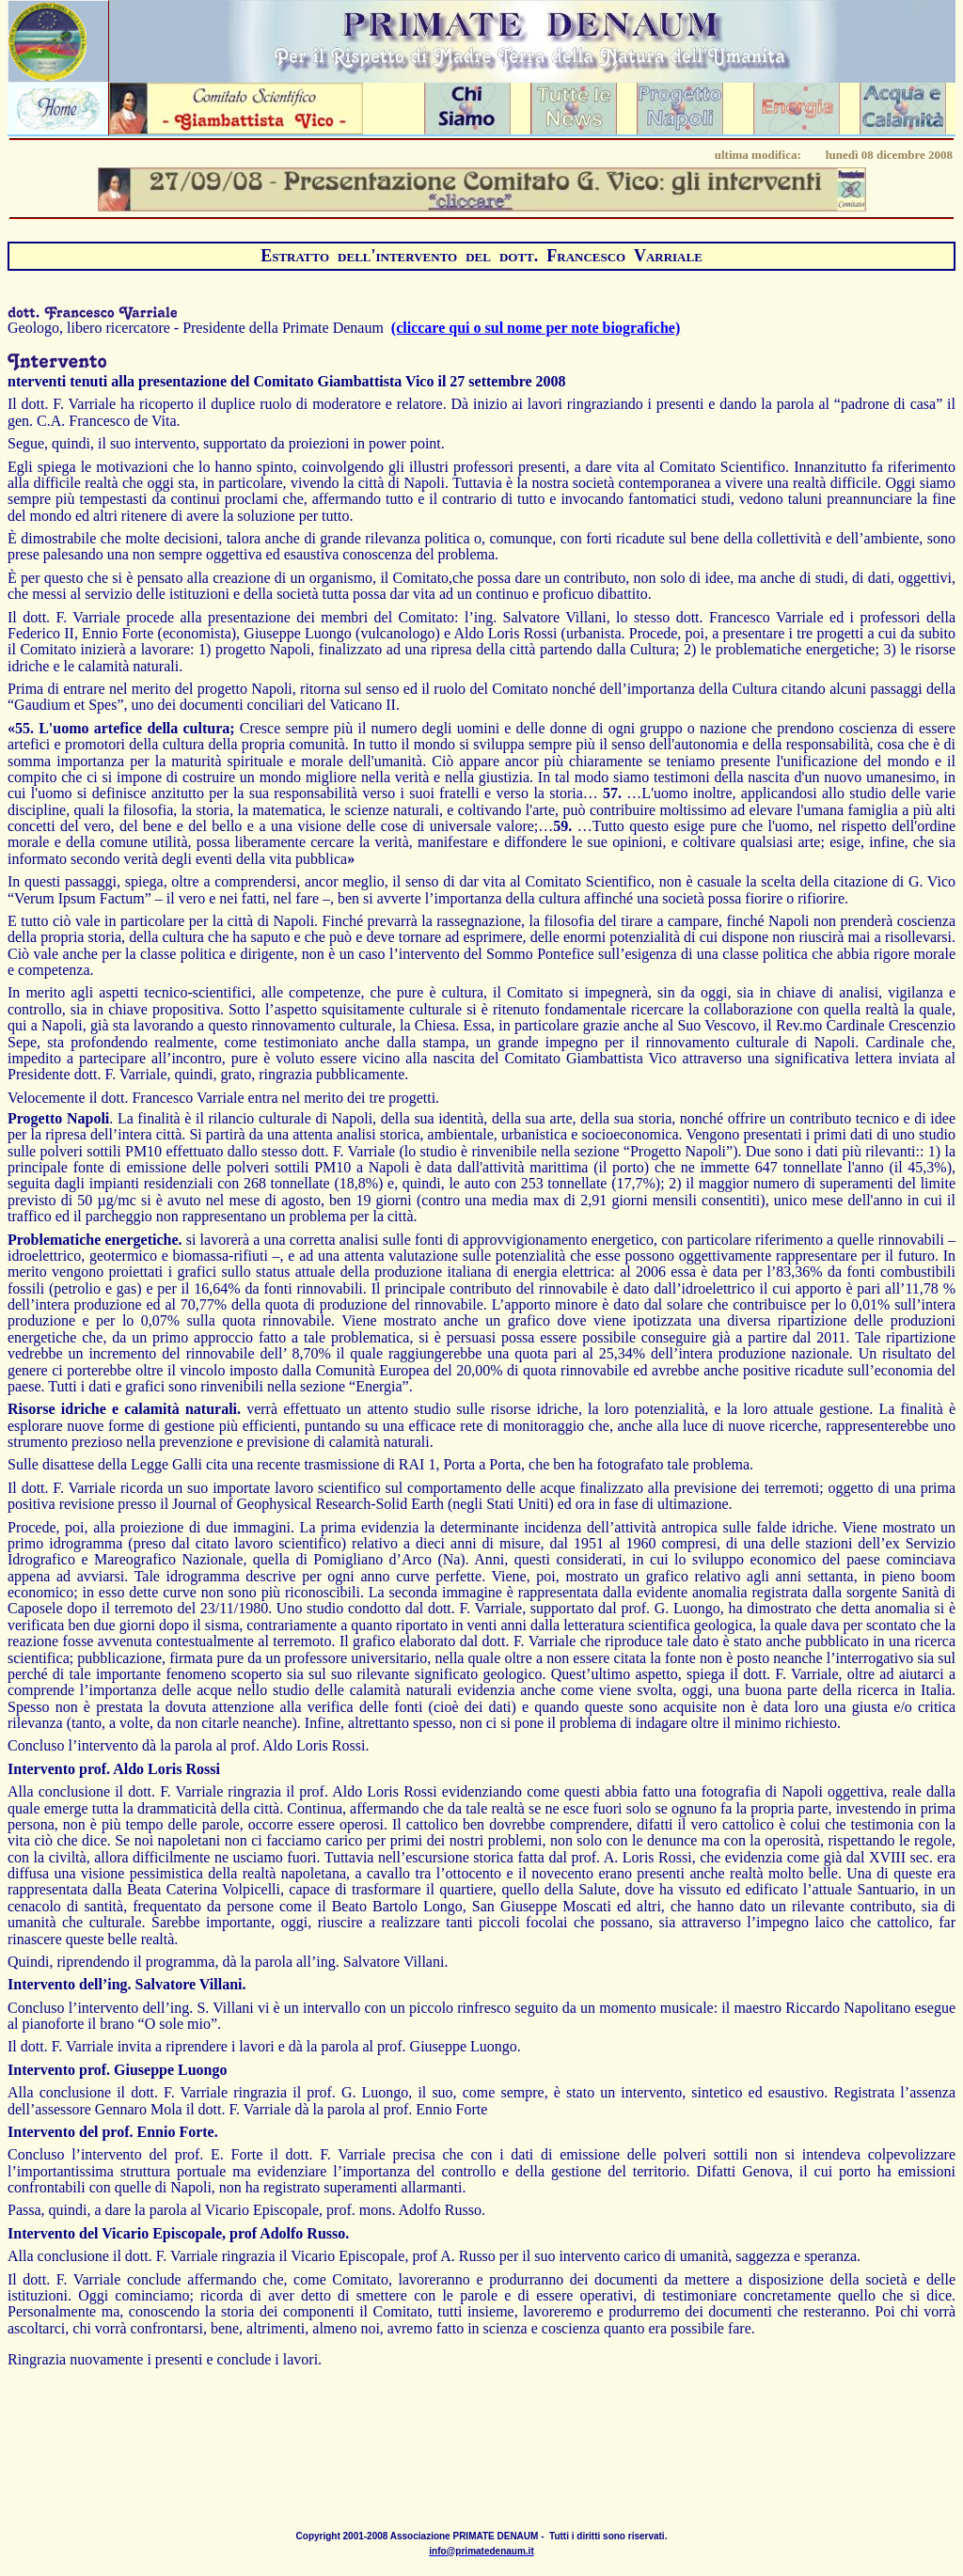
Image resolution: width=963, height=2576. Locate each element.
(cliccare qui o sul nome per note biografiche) (535, 328)
